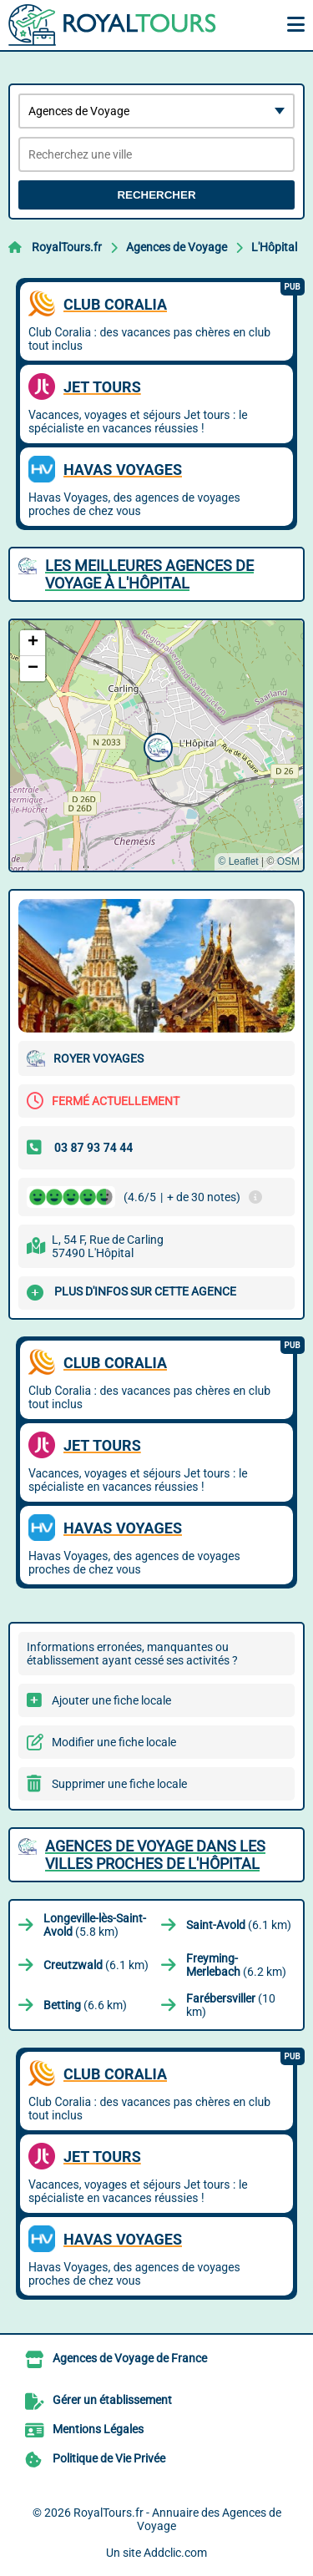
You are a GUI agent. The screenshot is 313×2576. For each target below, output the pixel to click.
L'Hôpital (274, 247)
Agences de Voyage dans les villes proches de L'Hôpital (155, 1854)
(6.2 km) (236, 1965)
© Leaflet (238, 861)
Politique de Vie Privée (109, 2458)
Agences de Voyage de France (130, 2358)
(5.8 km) (94, 1925)
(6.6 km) (85, 2005)
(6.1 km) (238, 1925)
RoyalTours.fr (67, 247)
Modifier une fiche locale (114, 1742)
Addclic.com (175, 2552)
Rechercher (156, 195)
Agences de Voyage (176, 247)
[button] (156, 745)
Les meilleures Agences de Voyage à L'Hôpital (149, 574)
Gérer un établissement (112, 2400)
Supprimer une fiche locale (119, 1784)
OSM (288, 861)
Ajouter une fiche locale (111, 1700)
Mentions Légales (98, 2429)
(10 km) (230, 2005)
